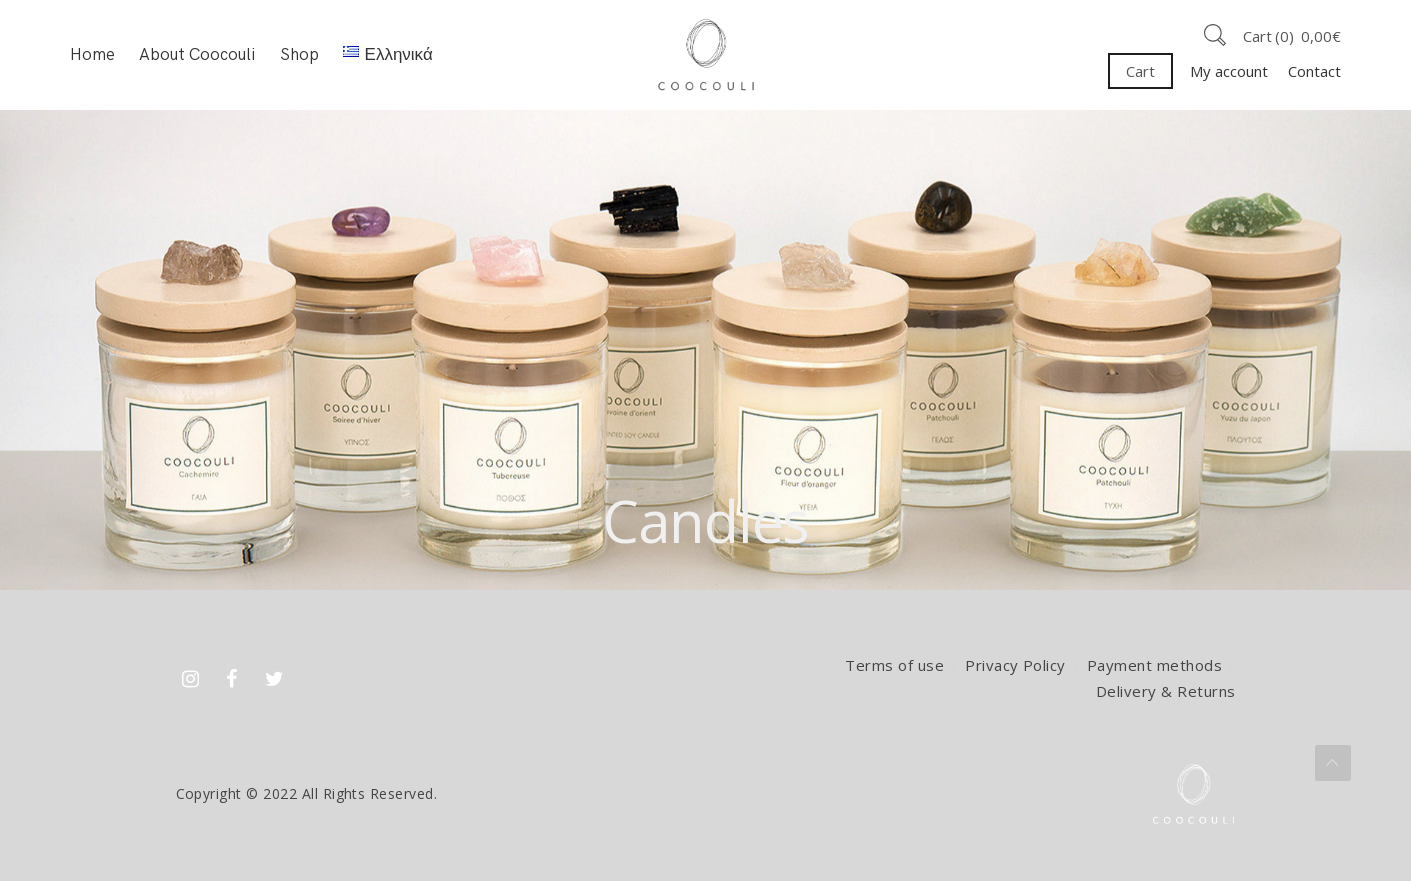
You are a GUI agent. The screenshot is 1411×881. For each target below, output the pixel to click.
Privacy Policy (1015, 665)
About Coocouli (197, 55)
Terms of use (894, 665)
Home (92, 55)
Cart (1140, 71)
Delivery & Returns (1166, 691)
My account (1229, 71)
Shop (299, 55)
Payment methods (1154, 665)
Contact (1314, 71)
